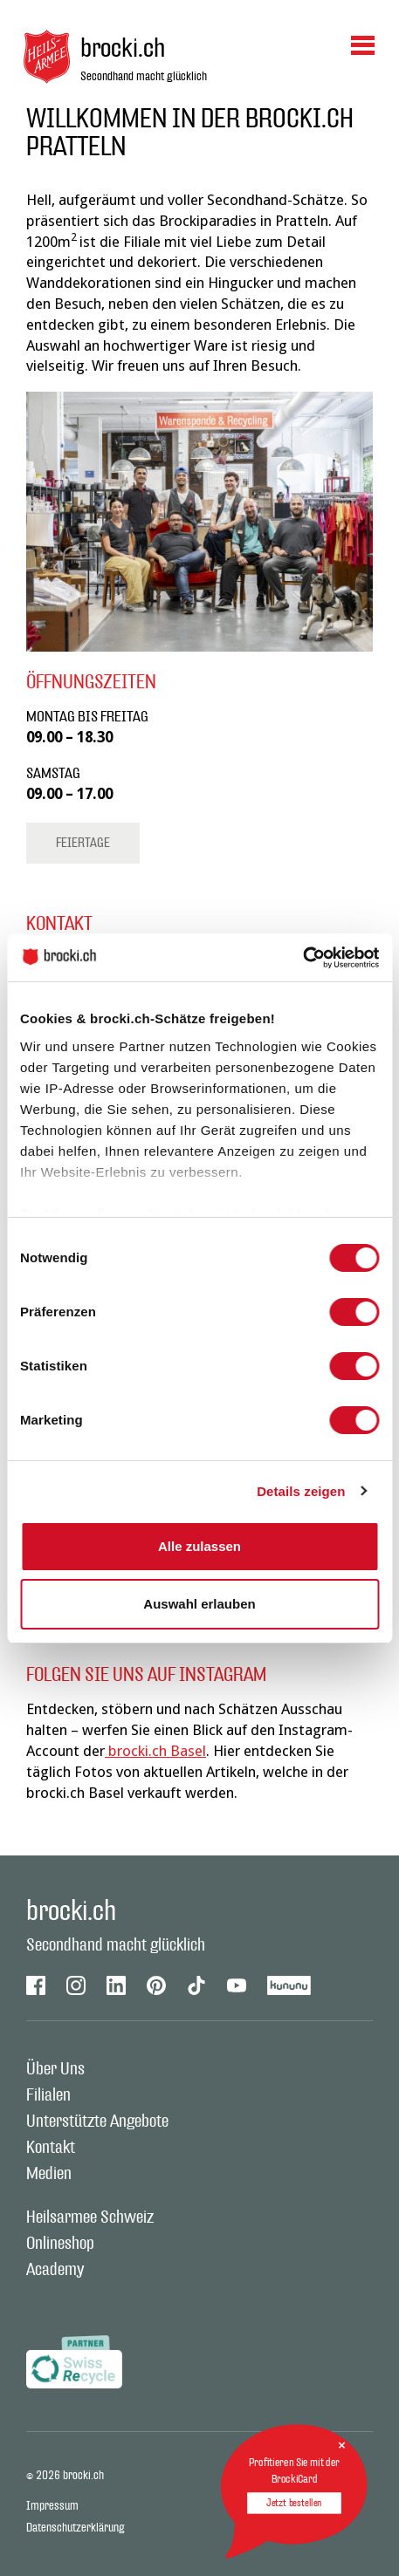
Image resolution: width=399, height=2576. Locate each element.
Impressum (52, 2506)
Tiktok (196, 1985)
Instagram (76, 1985)
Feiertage (83, 843)
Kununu (289, 1985)
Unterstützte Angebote (97, 2121)
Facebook (35, 1985)
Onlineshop (60, 2243)
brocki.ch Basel (155, 1750)
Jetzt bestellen (294, 2502)
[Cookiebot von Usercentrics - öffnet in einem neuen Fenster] (302, 957)
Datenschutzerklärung (75, 2528)
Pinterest (156, 1985)
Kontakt (50, 2147)
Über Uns (55, 2069)
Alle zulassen (199, 1546)
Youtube (236, 1985)
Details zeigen (301, 1491)
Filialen (48, 2095)
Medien (49, 2174)
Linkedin (116, 1985)
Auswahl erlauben (199, 1603)
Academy (55, 2270)
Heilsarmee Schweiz (90, 2217)
